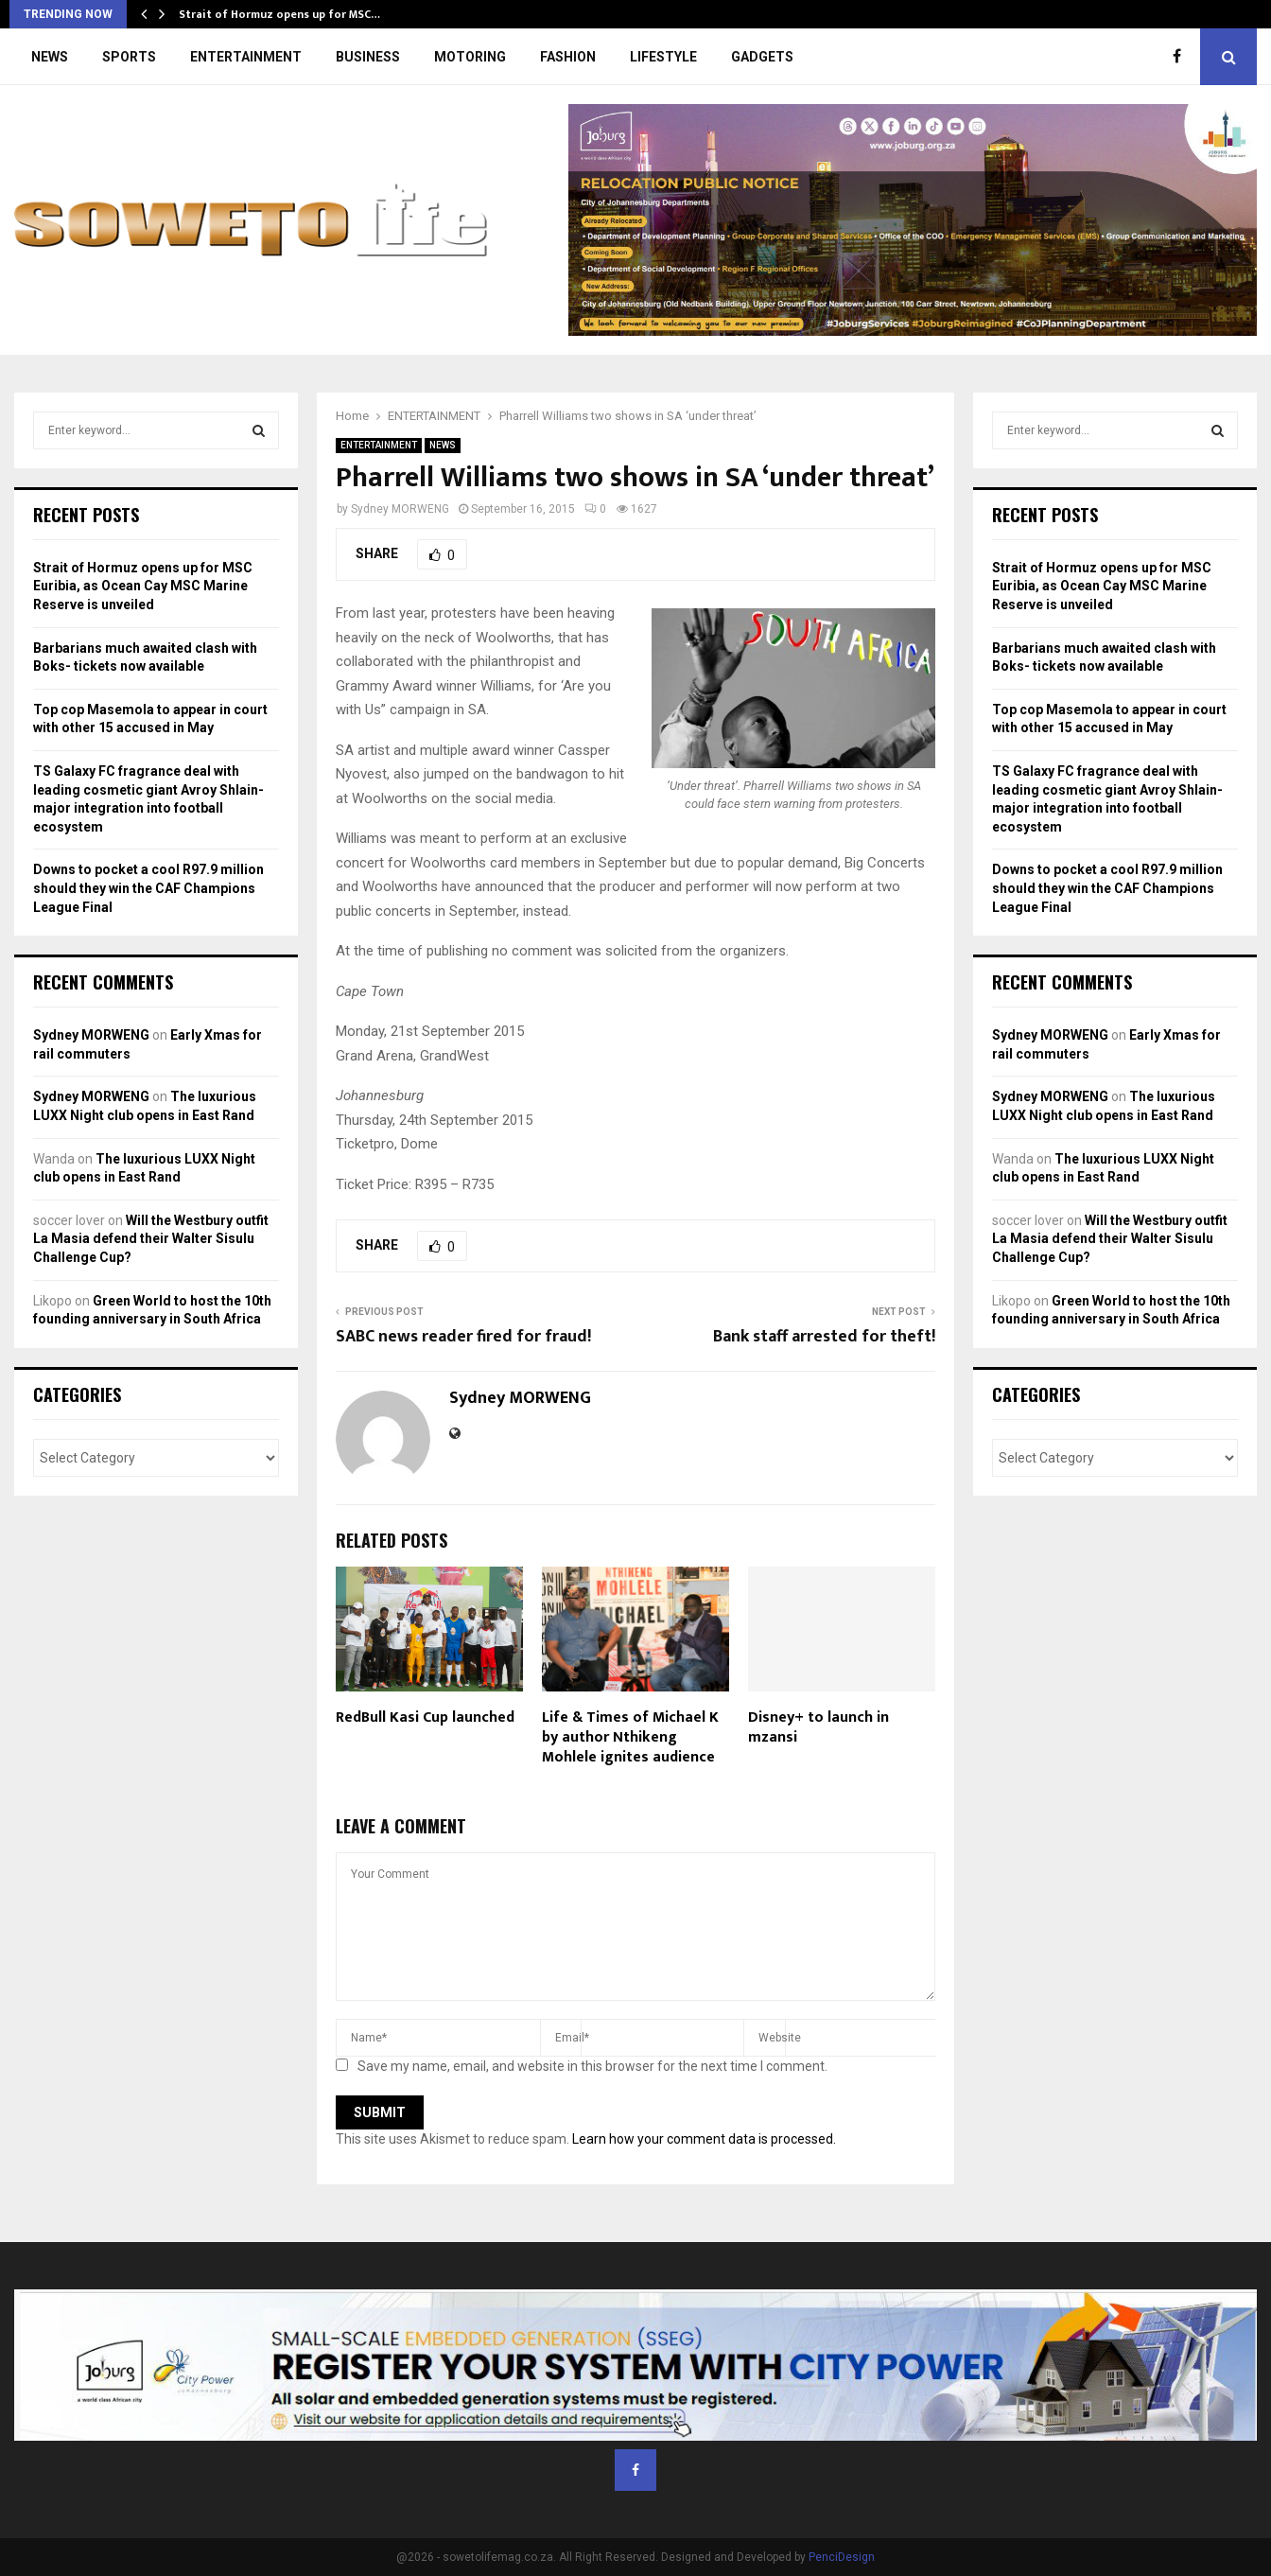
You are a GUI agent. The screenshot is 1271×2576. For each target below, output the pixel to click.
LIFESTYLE (663, 56)
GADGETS (762, 56)
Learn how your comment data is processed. (704, 2139)
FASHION (568, 56)
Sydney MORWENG (400, 509)
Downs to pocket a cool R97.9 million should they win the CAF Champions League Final (148, 888)
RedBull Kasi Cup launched (425, 1717)
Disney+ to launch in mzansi (818, 1727)
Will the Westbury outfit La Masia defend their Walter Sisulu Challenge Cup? (151, 1239)
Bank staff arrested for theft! (824, 1337)
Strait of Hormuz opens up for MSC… (279, 14)
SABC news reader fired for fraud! (463, 1337)
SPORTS (129, 56)
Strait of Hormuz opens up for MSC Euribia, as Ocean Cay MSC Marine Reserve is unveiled (142, 586)
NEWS (49, 56)
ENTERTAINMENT (246, 56)
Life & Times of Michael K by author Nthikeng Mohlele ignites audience (630, 1737)
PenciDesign (842, 2557)
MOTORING (470, 56)
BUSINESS (368, 56)
